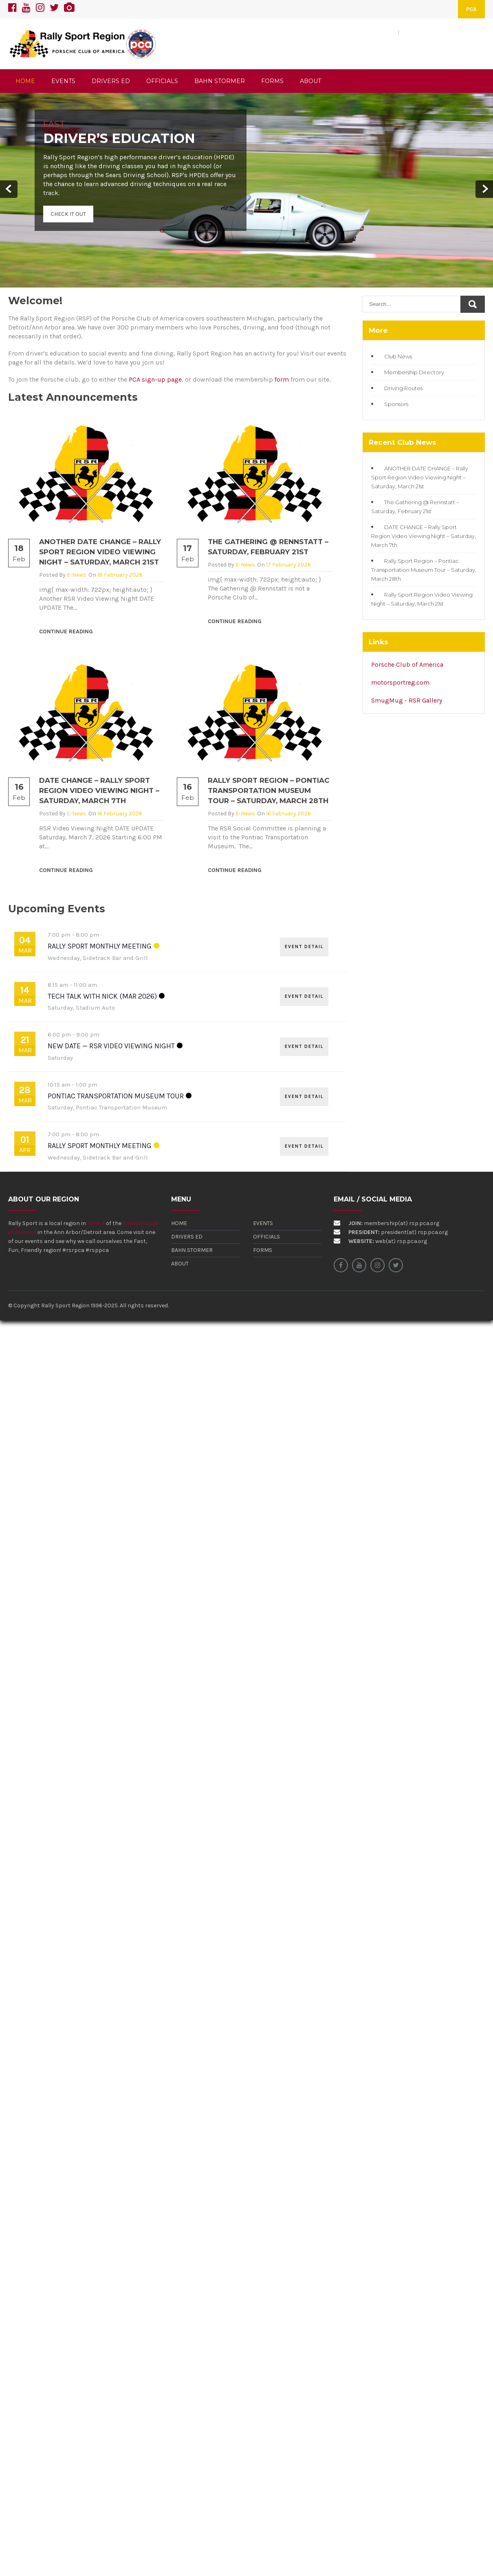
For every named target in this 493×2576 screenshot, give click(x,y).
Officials (266, 1236)
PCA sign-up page (155, 379)
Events (263, 1223)
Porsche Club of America (407, 664)
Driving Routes (403, 388)
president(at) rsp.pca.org (414, 1232)
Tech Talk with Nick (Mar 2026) (102, 996)
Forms (262, 1250)
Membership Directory (414, 372)
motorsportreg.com (400, 682)
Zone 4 (96, 1223)
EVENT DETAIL (304, 946)
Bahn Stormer (192, 1250)
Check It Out (68, 214)
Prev (9, 189)
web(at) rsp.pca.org (401, 1241)
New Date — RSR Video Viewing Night (111, 1045)
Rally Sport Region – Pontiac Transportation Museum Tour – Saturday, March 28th (269, 790)
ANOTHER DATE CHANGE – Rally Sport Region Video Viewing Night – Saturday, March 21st (100, 552)
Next (484, 189)
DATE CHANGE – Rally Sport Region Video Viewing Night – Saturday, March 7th (99, 790)
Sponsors (396, 404)
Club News (398, 356)
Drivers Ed (186, 1236)
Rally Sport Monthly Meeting (100, 946)
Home (179, 1223)
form (282, 379)
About (180, 1263)
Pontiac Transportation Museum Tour (116, 1095)
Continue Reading (66, 631)
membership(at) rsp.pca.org (401, 1223)
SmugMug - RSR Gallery (406, 700)
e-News (76, 574)
